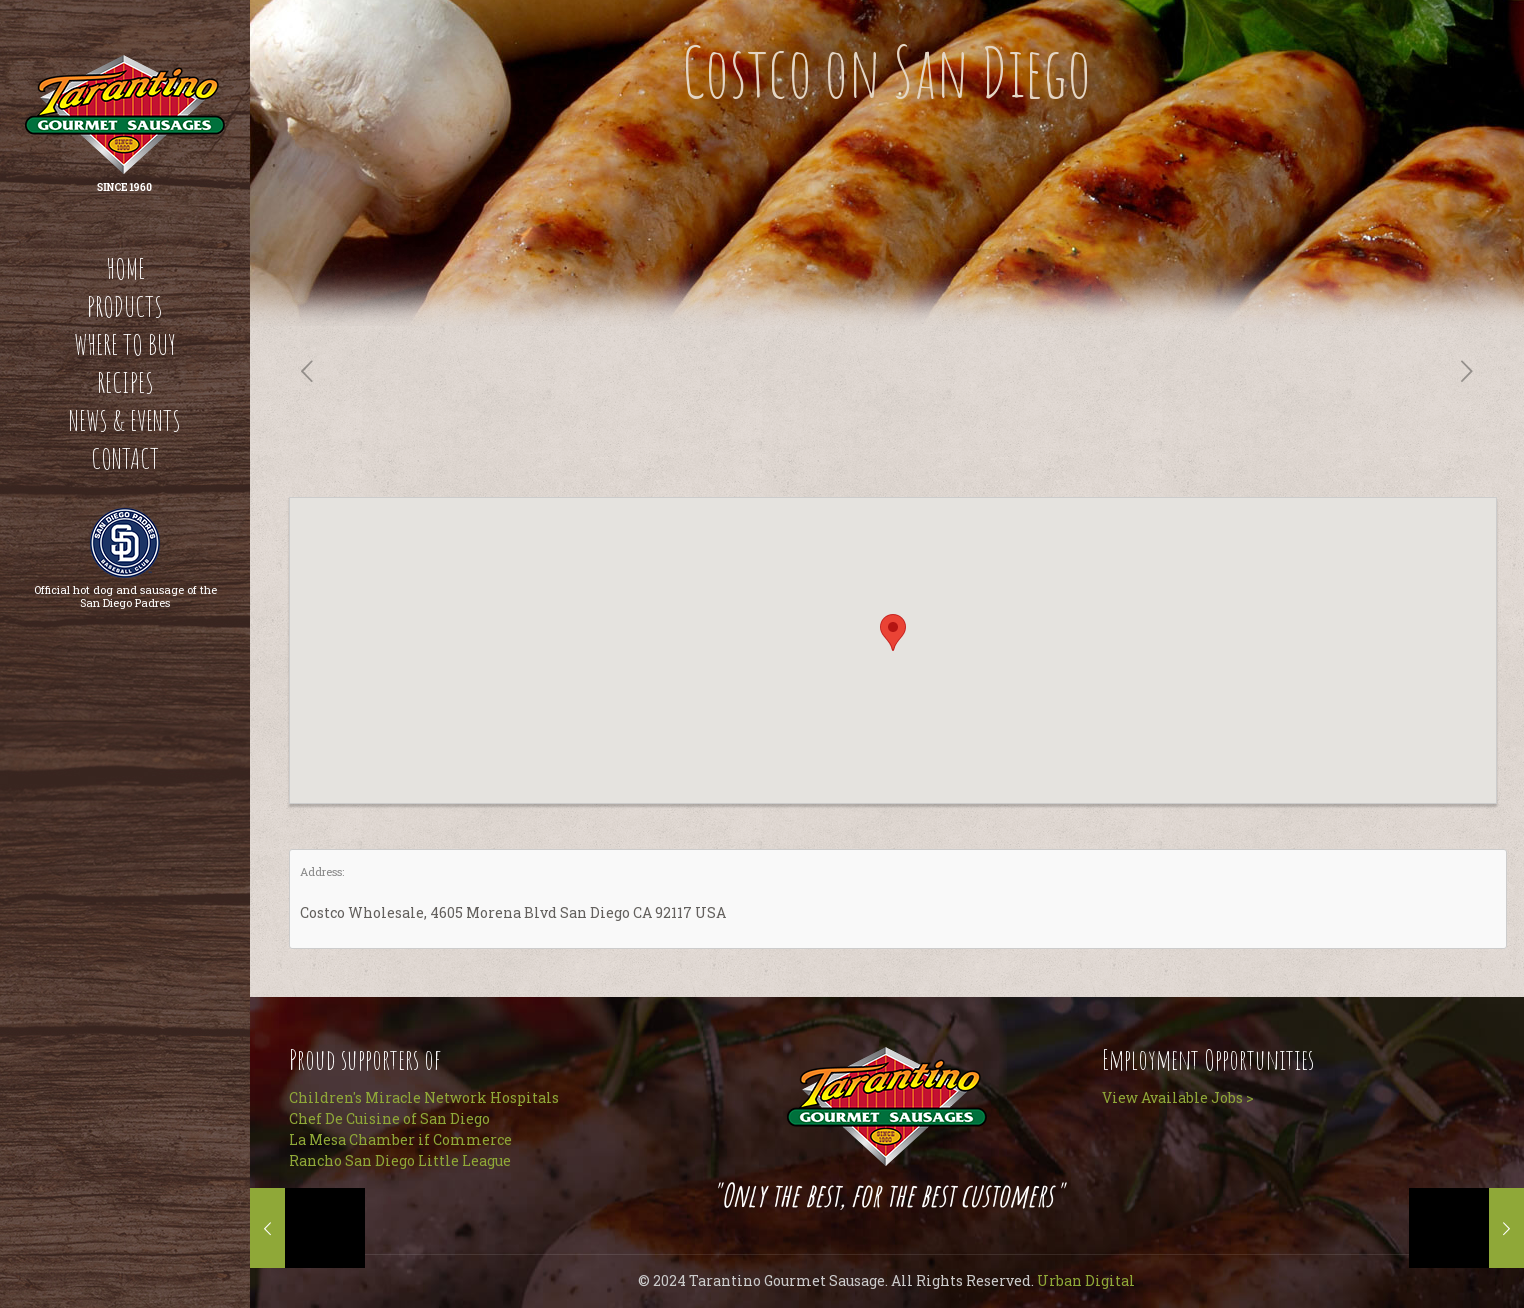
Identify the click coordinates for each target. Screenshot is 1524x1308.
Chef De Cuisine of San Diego (389, 1118)
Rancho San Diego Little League (400, 1160)
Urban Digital (1086, 1280)
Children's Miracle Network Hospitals (424, 1097)
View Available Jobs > (1178, 1097)
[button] (893, 632)
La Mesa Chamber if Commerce (400, 1139)
